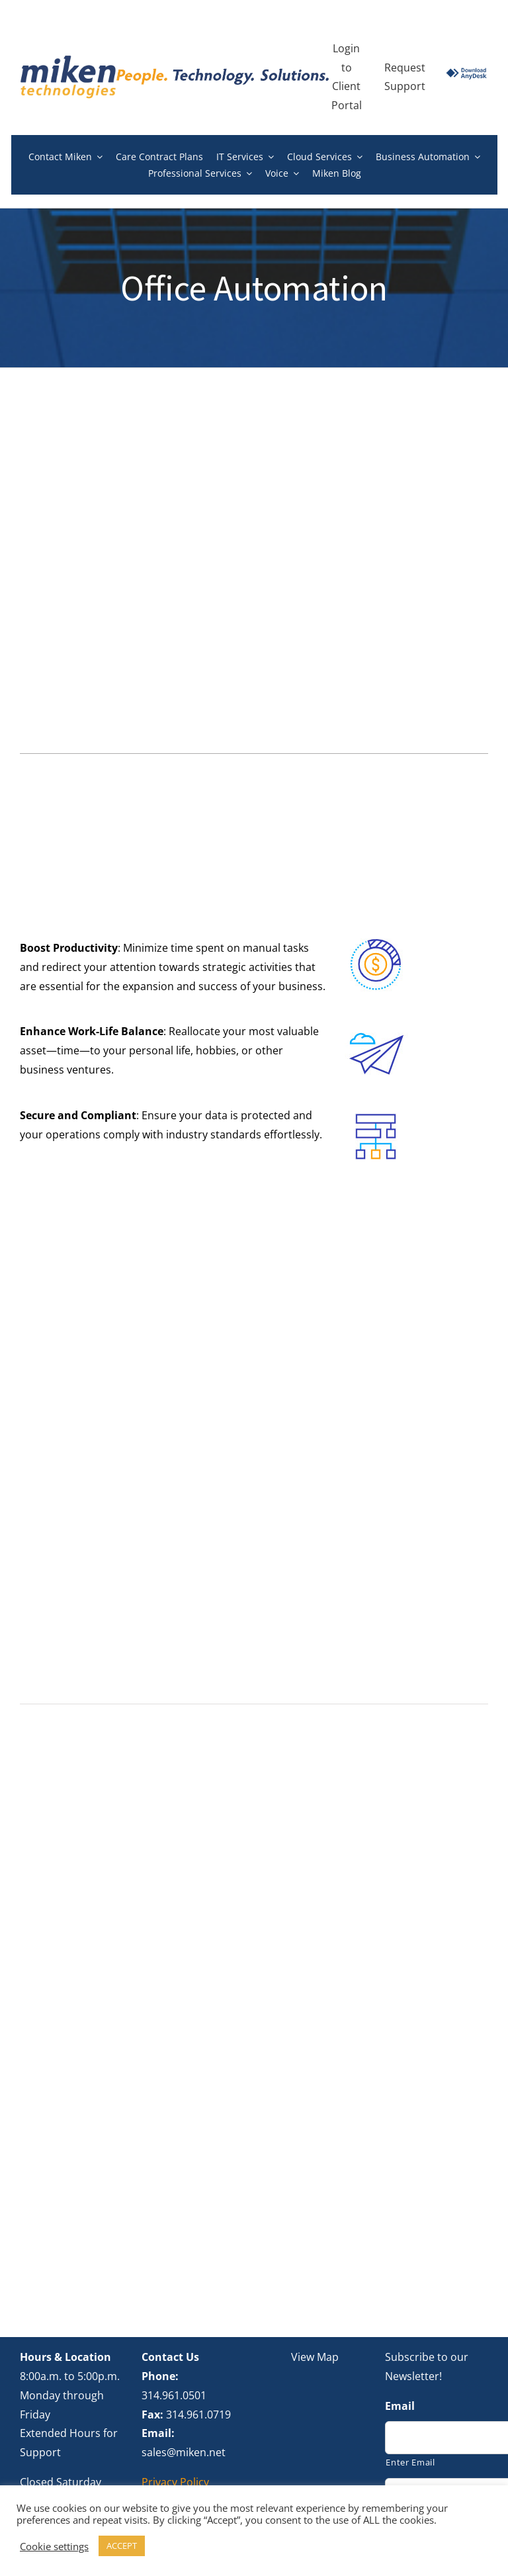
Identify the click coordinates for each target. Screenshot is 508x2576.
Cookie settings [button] (54, 2546)
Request (404, 67)
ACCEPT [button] (121, 2546)
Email (400, 2312)
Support (404, 86)
